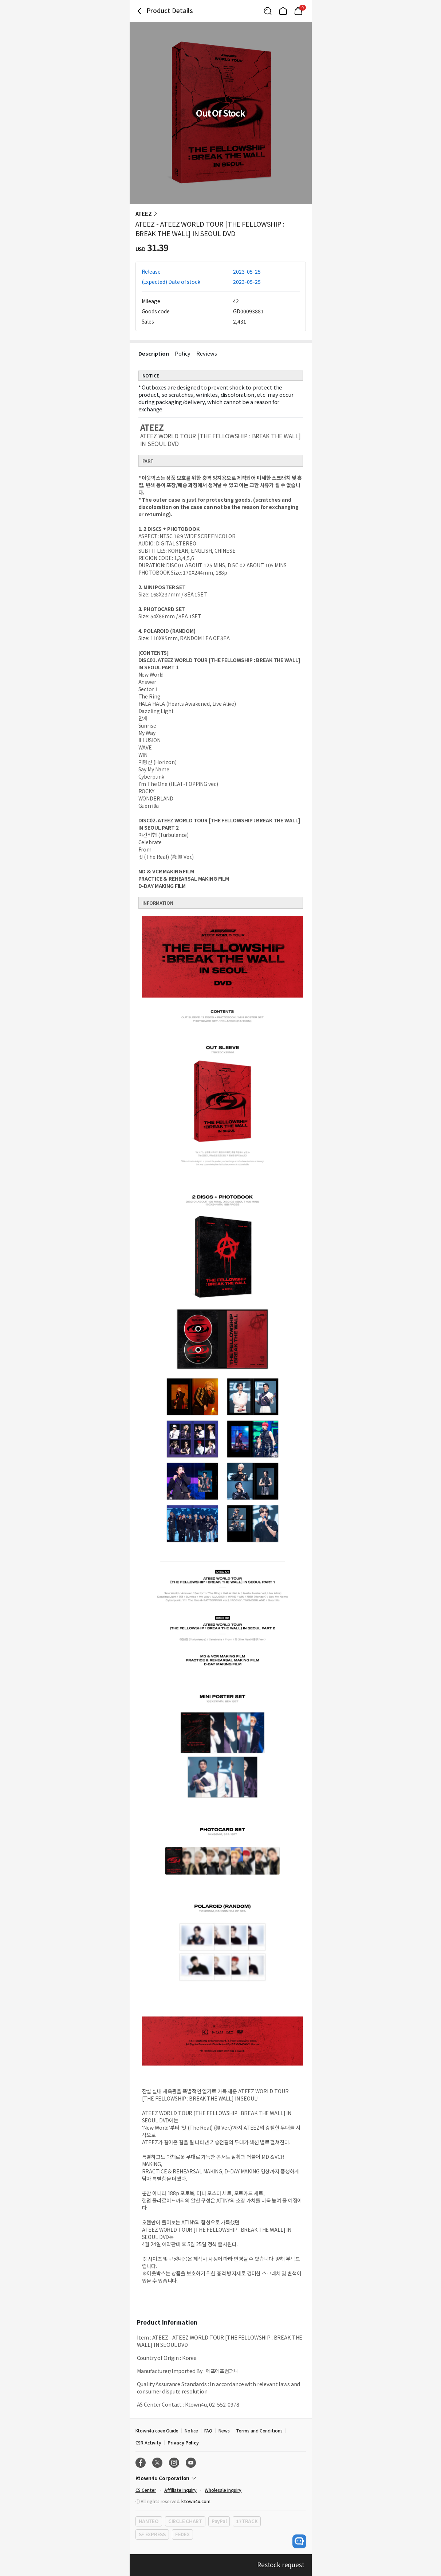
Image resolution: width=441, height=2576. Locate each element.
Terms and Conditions (259, 2430)
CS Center (146, 2490)
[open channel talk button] (299, 2541)
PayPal (219, 2521)
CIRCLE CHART (185, 2521)
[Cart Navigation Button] (298, 11)
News (224, 2430)
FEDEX (182, 2534)
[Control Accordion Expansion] (220, 2478)
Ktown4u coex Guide (156, 2430)
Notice (191, 2430)
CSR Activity (148, 2442)
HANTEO (149, 2521)
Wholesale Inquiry (223, 2490)
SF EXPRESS (152, 2534)
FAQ (208, 2430)
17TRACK (246, 2521)
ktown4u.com (195, 2501)
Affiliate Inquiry (180, 2490)
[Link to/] (283, 11)
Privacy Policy (183, 2442)
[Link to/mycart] (298, 11)
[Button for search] (268, 11)
